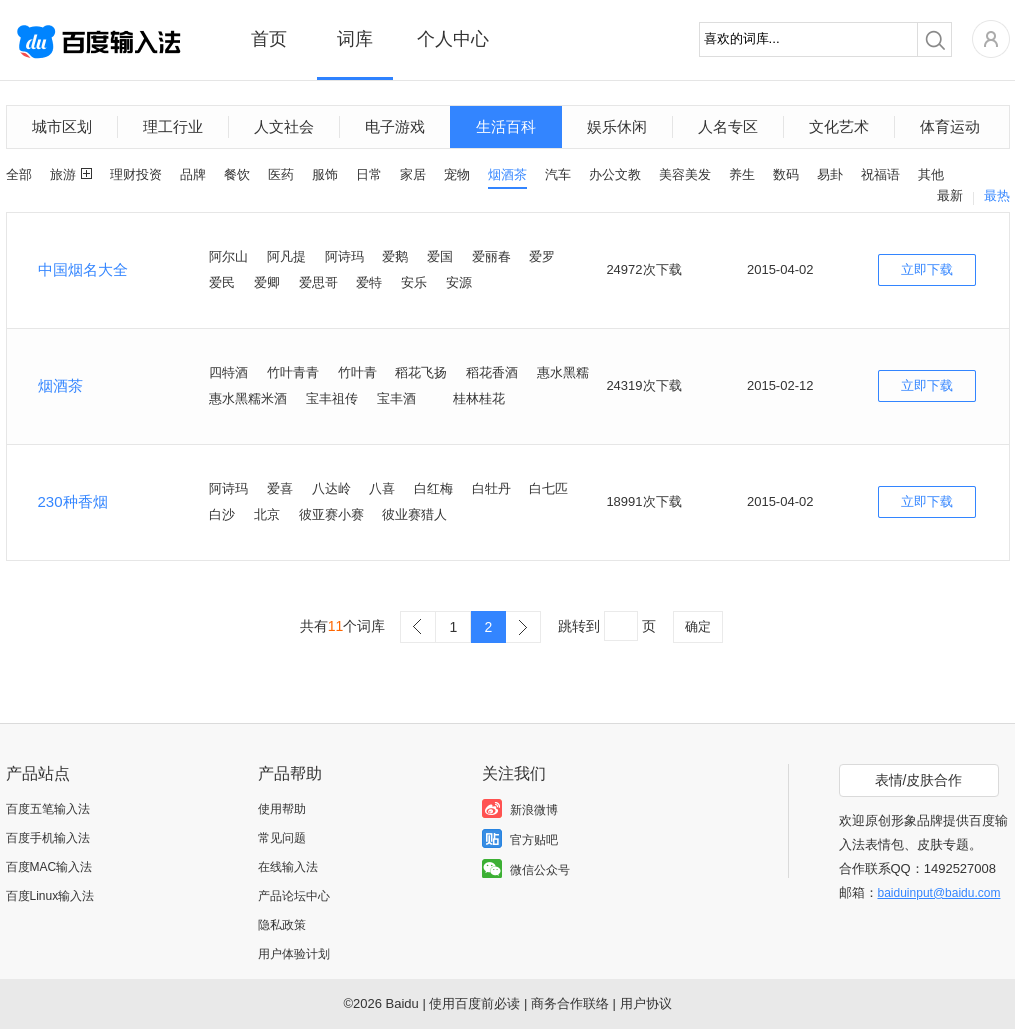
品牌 (193, 174)
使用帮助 (282, 809)
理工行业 (173, 126)
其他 (931, 174)
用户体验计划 (294, 954)
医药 (281, 174)
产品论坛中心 (294, 896)
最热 (997, 195)
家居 (413, 174)
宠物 (457, 174)
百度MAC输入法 (49, 867)
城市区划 (62, 126)
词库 (355, 39)
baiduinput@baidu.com (939, 893)
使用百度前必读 (474, 1003)
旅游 (63, 174)
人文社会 (284, 126)
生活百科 (506, 126)
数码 (786, 174)
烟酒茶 (507, 174)
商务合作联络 (570, 1003)
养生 (742, 174)
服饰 (325, 174)
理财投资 (136, 174)
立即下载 (927, 269)
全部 (19, 174)
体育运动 (950, 126)
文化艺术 (839, 126)
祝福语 (880, 174)
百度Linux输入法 (50, 896)
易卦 (830, 174)
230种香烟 (73, 501)
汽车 (558, 174)
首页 (269, 39)
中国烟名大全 (83, 269)
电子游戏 (395, 126)
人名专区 (728, 126)
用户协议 (646, 1003)
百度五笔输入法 (48, 809)
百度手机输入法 (48, 838)
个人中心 (453, 39)
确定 (698, 626)
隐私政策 (282, 925)
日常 (369, 174)
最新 (950, 195)
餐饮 (237, 174)
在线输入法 (288, 867)
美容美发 (685, 174)
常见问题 (282, 838)
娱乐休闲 (617, 126)
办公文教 (615, 174)
